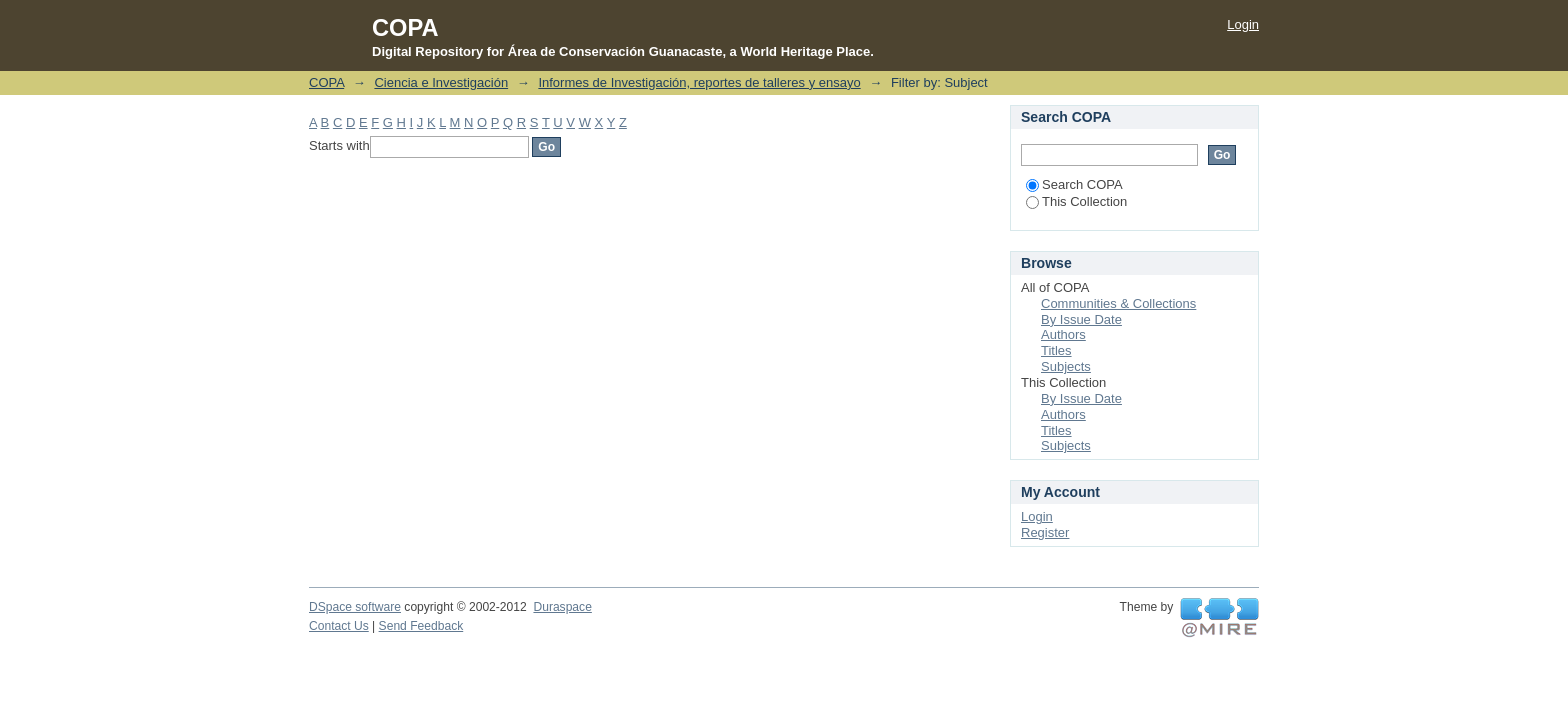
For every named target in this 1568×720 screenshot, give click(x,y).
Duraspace (562, 607)
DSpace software (355, 607)
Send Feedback (421, 626)
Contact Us (339, 626)
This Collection (1076, 201)
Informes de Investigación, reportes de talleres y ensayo (699, 82)
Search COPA (1074, 184)
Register (1045, 532)
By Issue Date (1081, 319)
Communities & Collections (1118, 303)
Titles (1056, 350)
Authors (1063, 334)
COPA (326, 82)
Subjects (1066, 366)
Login (1243, 24)
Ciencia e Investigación (441, 82)
